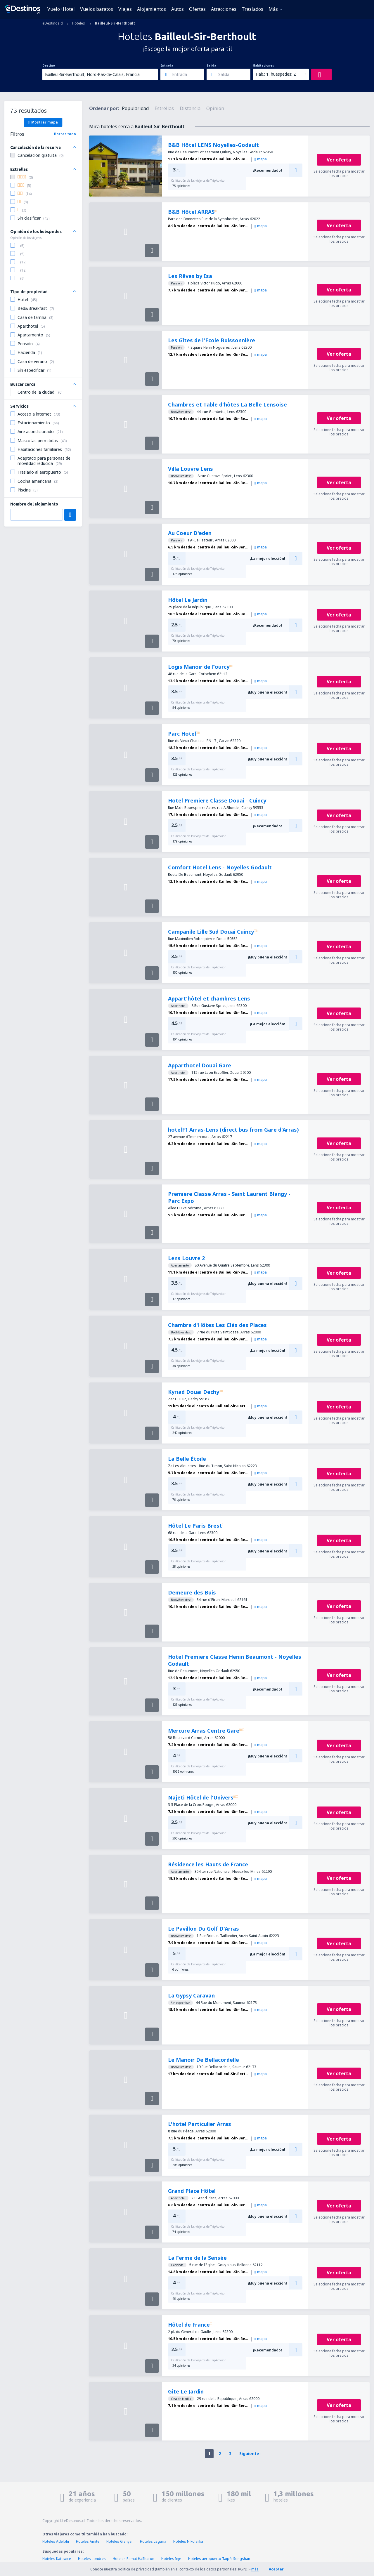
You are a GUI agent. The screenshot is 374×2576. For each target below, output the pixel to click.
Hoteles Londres (92, 2558)
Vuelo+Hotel (61, 9)
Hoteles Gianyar (119, 2541)
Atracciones (223, 9)
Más (273, 9)
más (255, 2569)
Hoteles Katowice (56, 2558)
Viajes (125, 9)
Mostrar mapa (43, 122)
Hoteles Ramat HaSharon (133, 2558)
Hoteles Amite (87, 2541)
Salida (211, 65)
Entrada (166, 65)
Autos (177, 9)
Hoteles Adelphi (55, 2541)
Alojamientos (151, 9)
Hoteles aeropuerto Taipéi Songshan (219, 2558)
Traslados (252, 9)
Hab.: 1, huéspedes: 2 (276, 74)
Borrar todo (65, 133)
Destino (48, 65)
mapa (260, 159)
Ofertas (197, 9)
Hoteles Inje (171, 2558)
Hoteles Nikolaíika (188, 2541)
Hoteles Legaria (153, 2541)
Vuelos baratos (96, 9)
